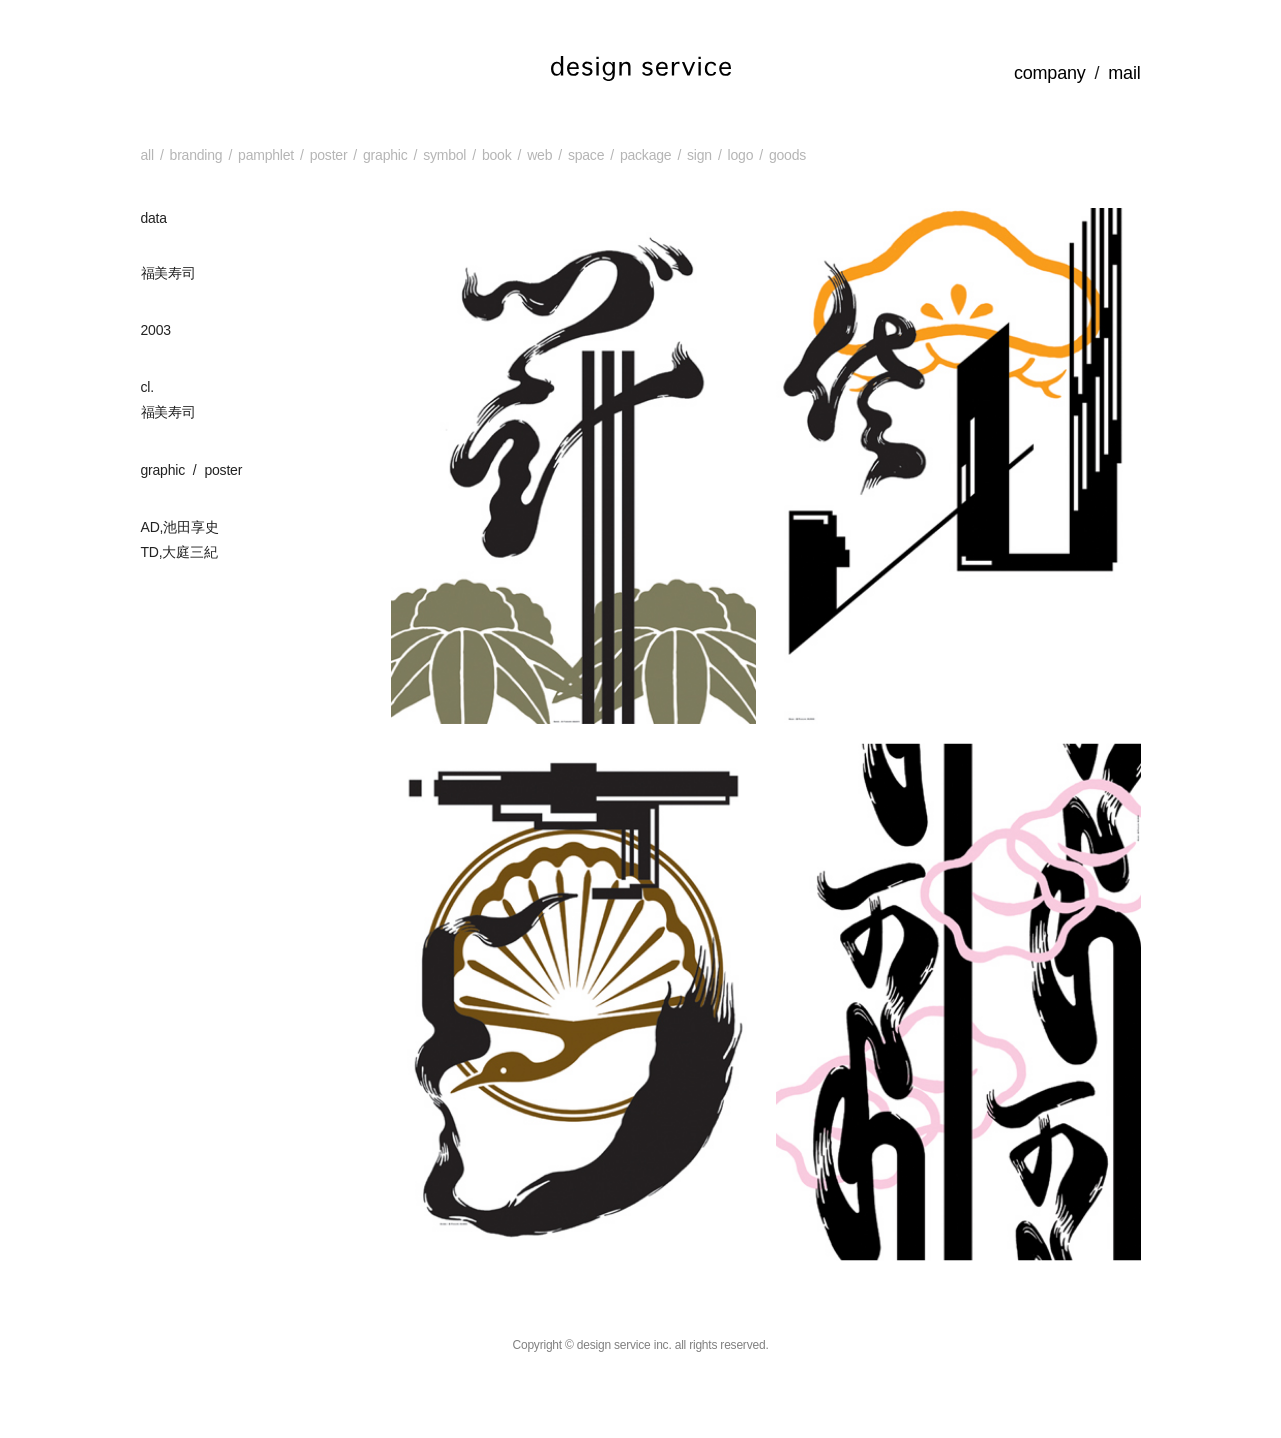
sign (699, 155)
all (147, 155)
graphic (385, 155)
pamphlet (266, 155)
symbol (444, 155)
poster (329, 155)
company (1050, 73)
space (586, 155)
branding (196, 155)
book (497, 155)
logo (741, 155)
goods (787, 155)
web (539, 155)
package (645, 155)
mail (1124, 73)
